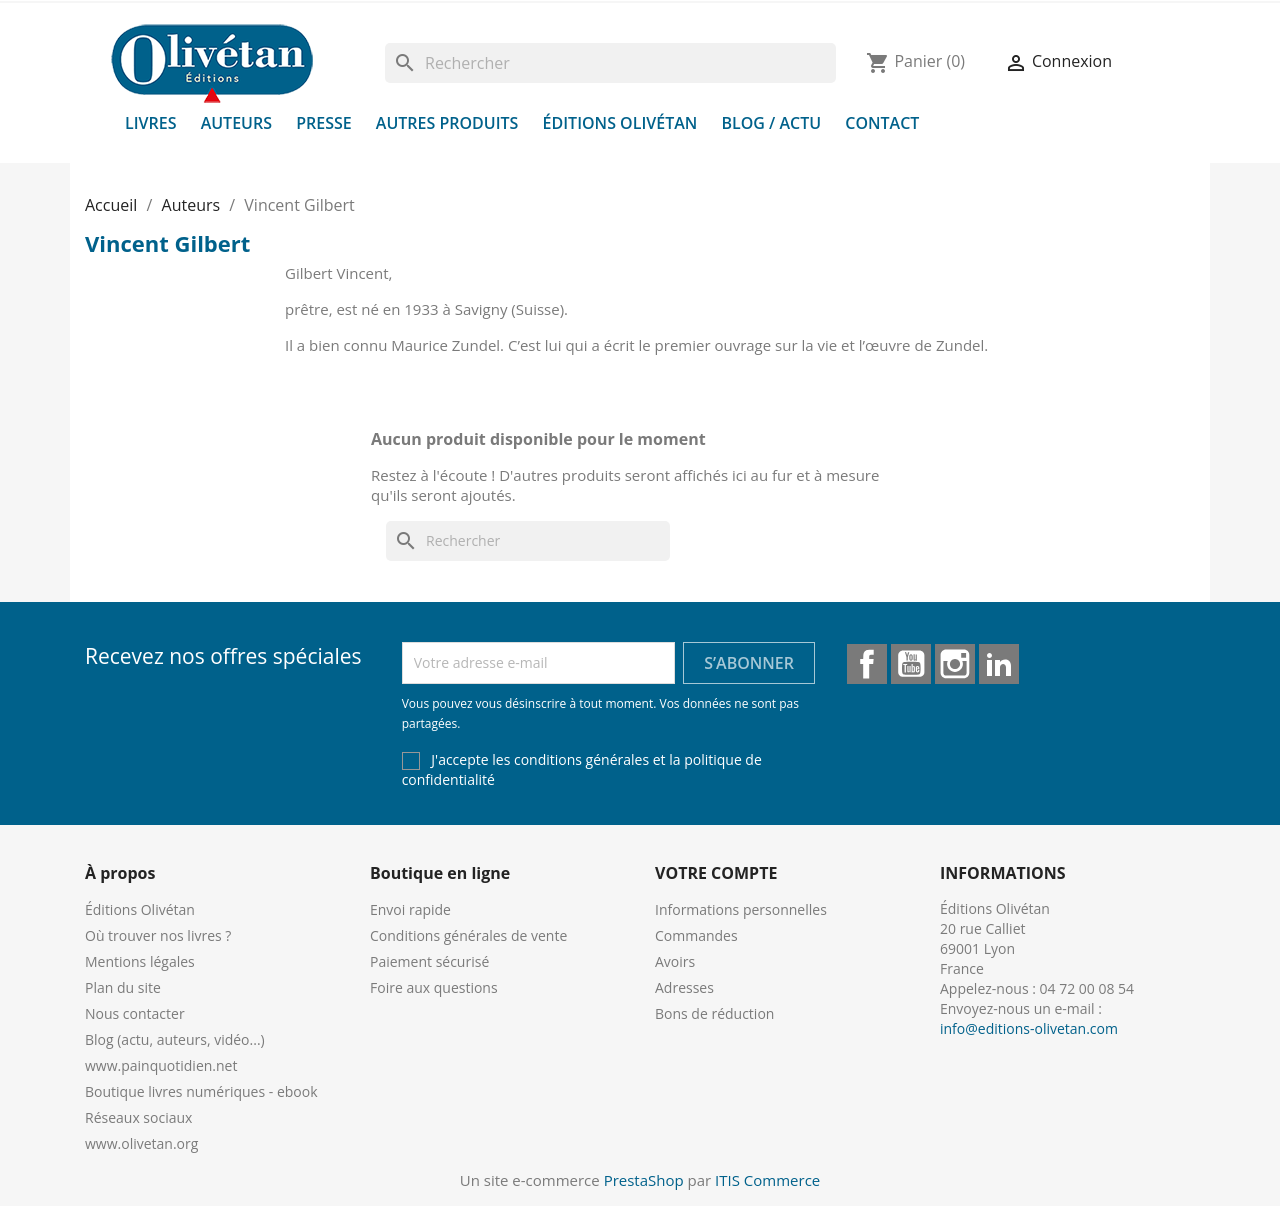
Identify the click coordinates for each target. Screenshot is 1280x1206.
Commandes (696, 935)
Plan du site (123, 987)
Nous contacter (135, 1013)
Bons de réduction (714, 1013)
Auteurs (236, 123)
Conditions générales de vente (468, 935)
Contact (882, 123)
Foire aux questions (434, 987)
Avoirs (675, 961)
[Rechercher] (610, 63)
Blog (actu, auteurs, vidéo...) (175, 1039)
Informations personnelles (741, 909)
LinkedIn (999, 664)
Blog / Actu (771, 123)
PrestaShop (644, 1180)
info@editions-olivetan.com (1029, 1028)
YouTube (911, 664)
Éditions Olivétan (620, 123)
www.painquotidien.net (161, 1065)
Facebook (867, 664)
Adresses (684, 987)
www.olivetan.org (141, 1143)
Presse (324, 123)
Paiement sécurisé (429, 961)
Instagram (955, 664)
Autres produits (447, 123)
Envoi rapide (410, 909)
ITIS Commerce (767, 1180)
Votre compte (716, 873)
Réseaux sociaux (138, 1117)
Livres (151, 123)
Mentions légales (140, 961)
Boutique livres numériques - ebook (201, 1091)
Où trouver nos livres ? (158, 935)
